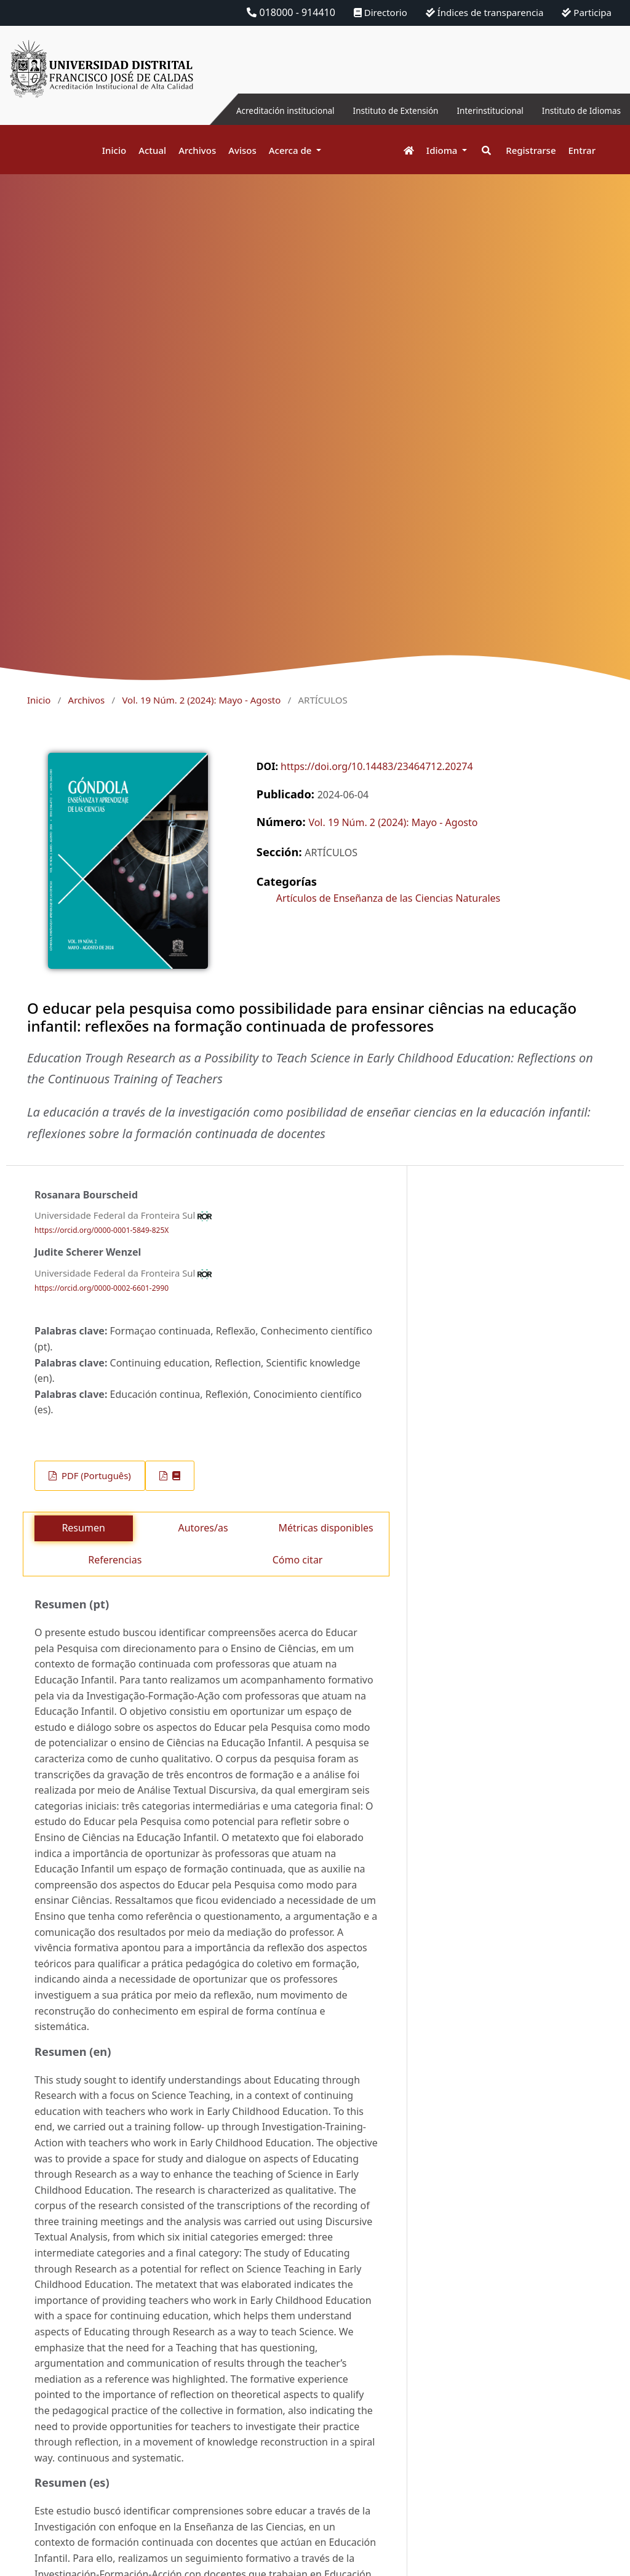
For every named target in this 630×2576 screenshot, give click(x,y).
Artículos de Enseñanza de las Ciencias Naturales (388, 898)
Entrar (582, 150)
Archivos (197, 150)
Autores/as (203, 1528)
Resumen (83, 1528)
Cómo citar (298, 1560)
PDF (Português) (95, 1475)
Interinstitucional (469, 110)
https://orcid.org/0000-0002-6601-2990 (101, 1288)
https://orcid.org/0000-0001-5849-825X (101, 1230)
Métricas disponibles (325, 1528)
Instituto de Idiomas (574, 110)
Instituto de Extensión (361, 110)
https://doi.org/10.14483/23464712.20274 (377, 766)
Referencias (115, 1560)
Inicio (114, 150)
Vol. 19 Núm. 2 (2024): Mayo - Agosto (201, 700)
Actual (152, 150)
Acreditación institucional (233, 110)
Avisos (242, 150)
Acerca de (291, 150)
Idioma (443, 150)
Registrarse (531, 150)
